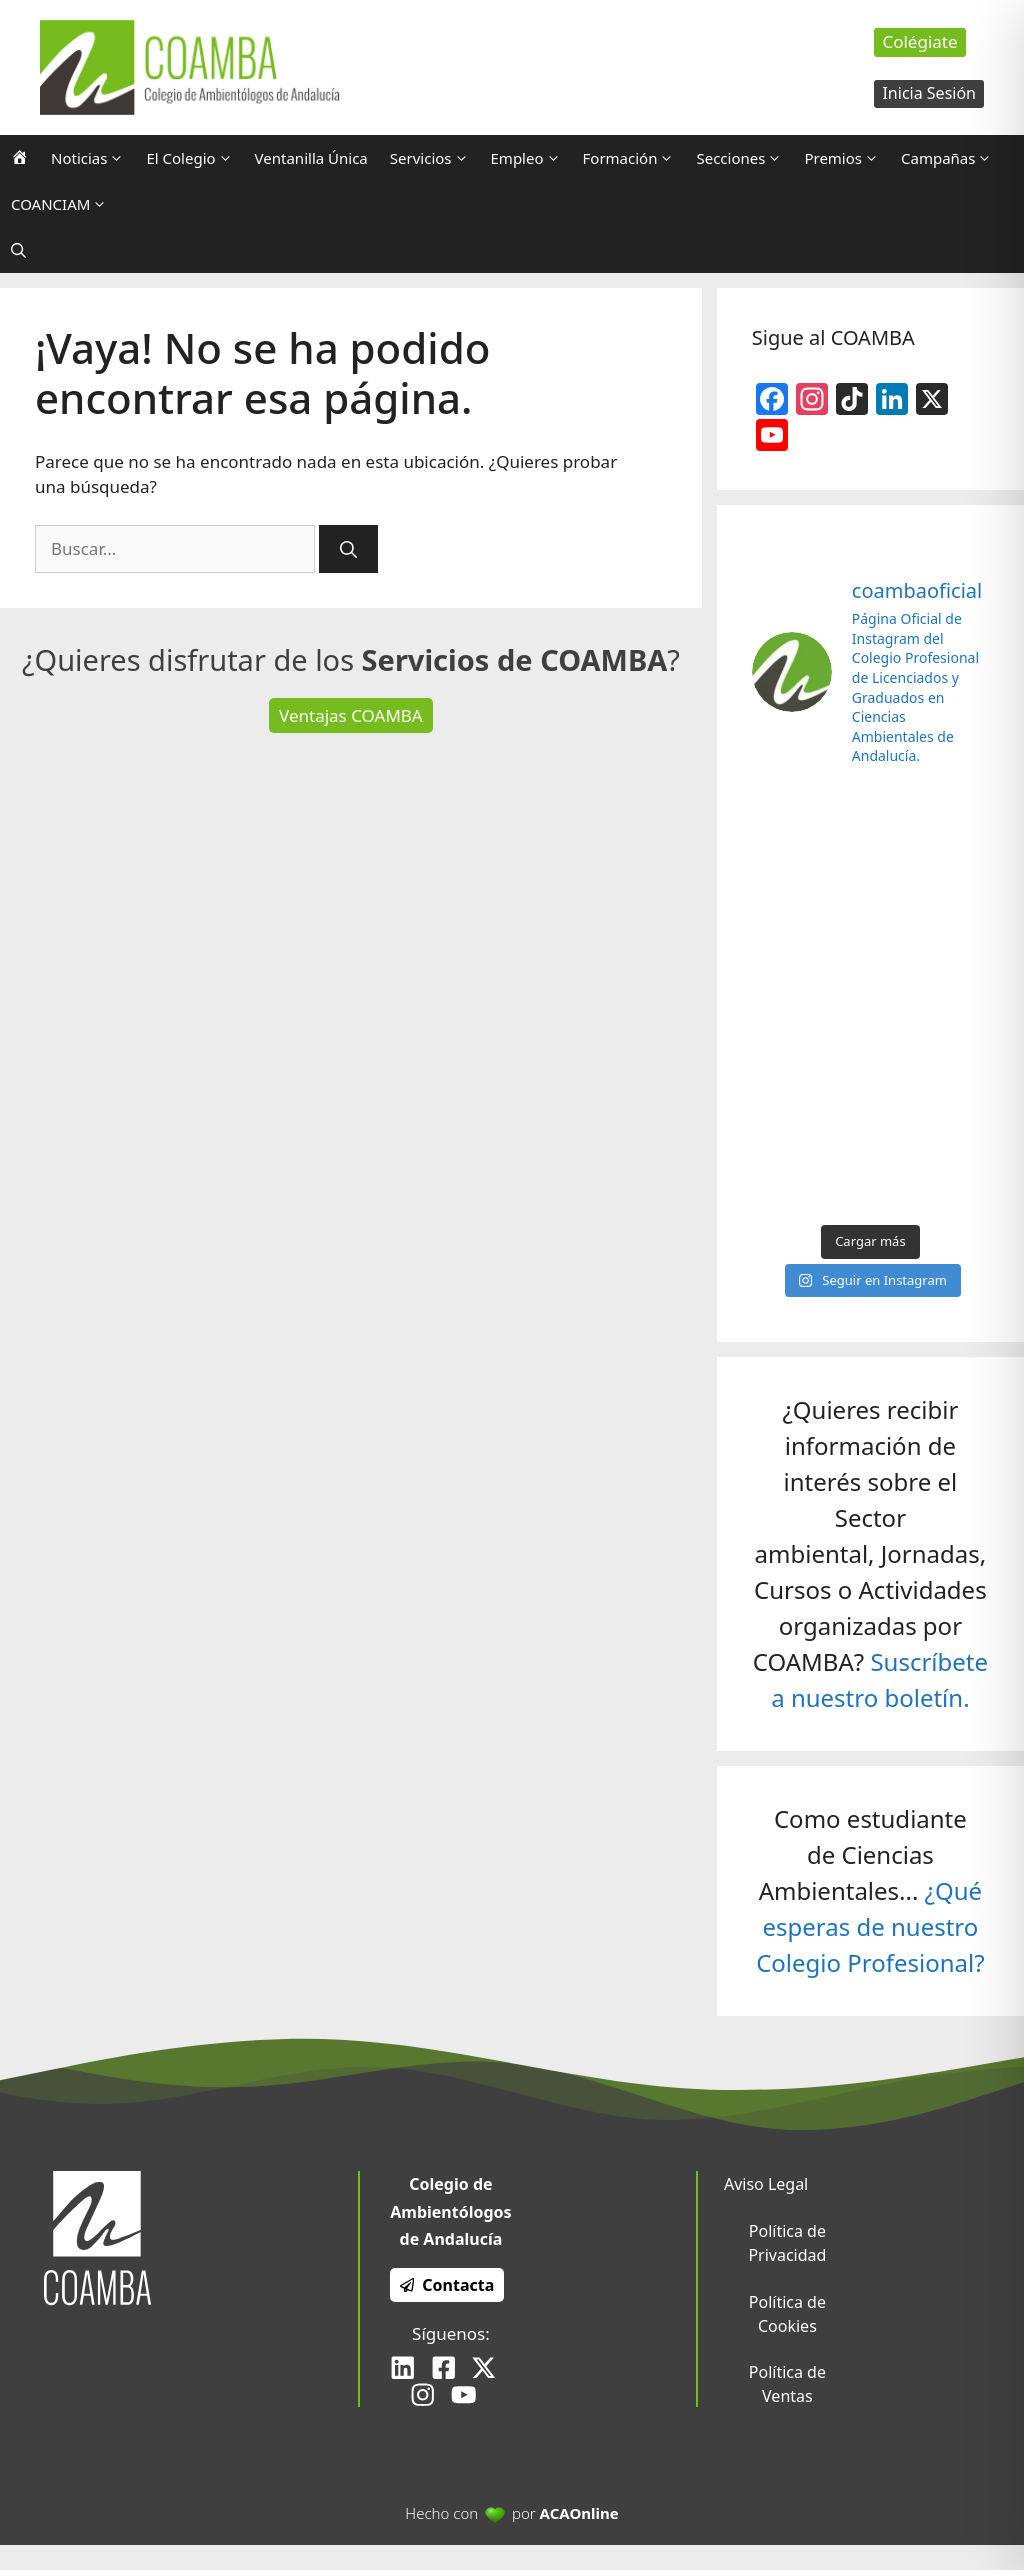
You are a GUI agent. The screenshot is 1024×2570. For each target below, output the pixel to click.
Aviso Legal (766, 2184)
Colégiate (919, 41)
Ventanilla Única (311, 158)
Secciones (744, 158)
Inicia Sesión (929, 93)
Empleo (531, 158)
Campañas (952, 158)
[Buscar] (348, 549)
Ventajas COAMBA (351, 715)
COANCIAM (64, 204)
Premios (847, 158)
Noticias (93, 158)
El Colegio (194, 158)
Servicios (435, 158)
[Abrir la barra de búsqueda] (18, 250)
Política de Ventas (787, 2384)
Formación (634, 158)
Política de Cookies (787, 2314)
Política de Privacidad (787, 2243)
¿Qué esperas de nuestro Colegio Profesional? (870, 1926)
